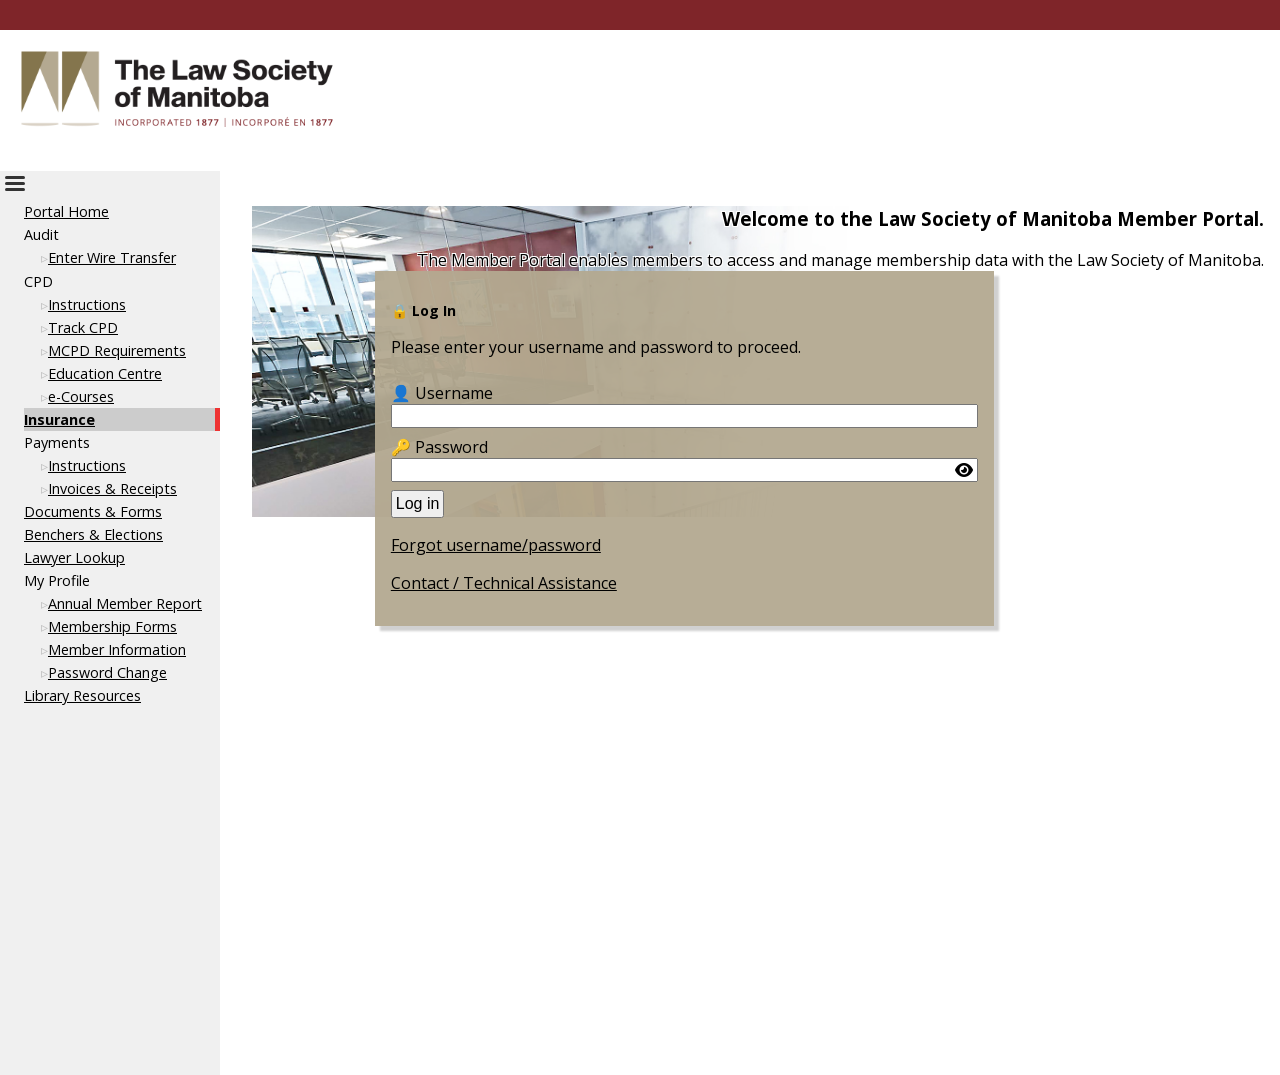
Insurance (59, 419)
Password (451, 447)
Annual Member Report (125, 603)
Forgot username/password (496, 545)
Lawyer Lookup (74, 557)
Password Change (107, 672)
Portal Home (66, 211)
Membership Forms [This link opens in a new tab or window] (112, 626)
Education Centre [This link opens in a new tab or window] (105, 373)
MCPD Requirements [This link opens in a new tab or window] (117, 350)
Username (454, 393)
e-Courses (81, 396)
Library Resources (82, 695)
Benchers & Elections (93, 534)
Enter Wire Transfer (112, 257)
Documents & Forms (93, 511)
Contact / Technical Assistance (504, 583)
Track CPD (83, 327)
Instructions (87, 304)
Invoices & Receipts (112, 488)
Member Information (117, 649)
